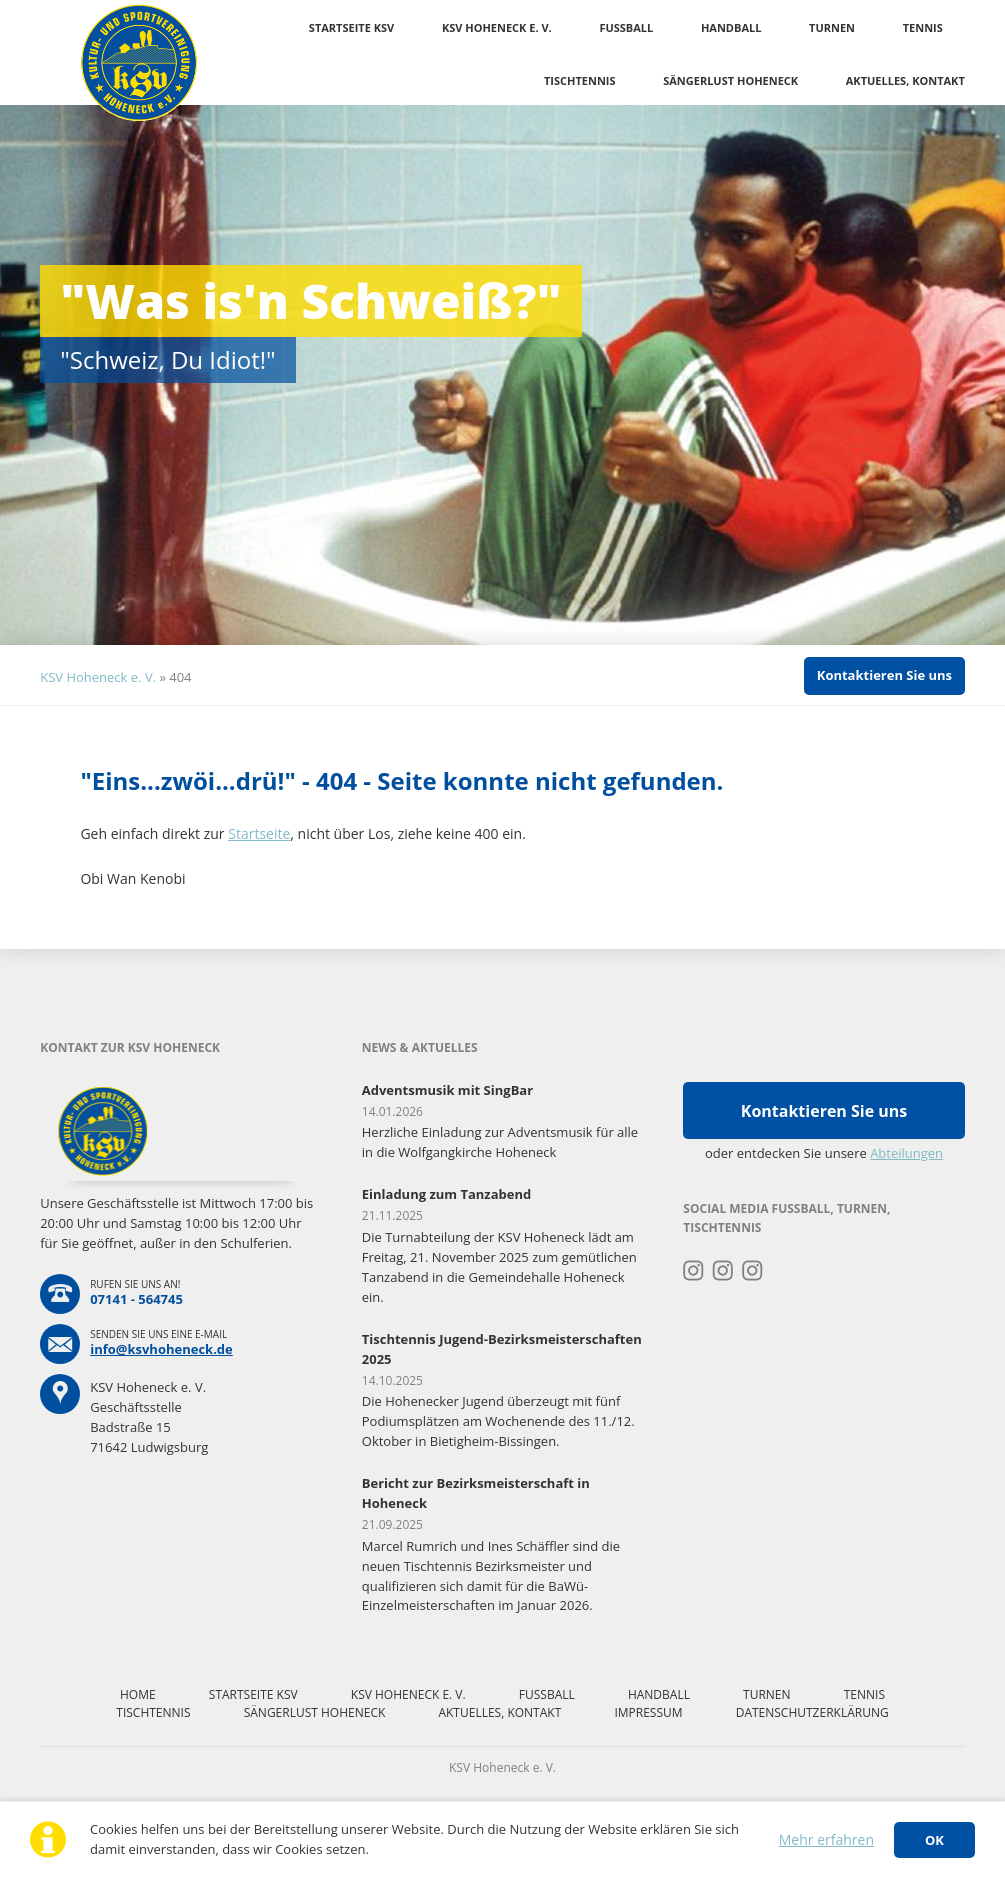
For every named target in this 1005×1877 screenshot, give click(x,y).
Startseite (259, 833)
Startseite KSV (351, 27)
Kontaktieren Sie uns (884, 675)
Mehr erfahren (826, 1839)
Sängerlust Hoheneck (730, 80)
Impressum (648, 1712)
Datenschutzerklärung (812, 1712)
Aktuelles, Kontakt (905, 80)
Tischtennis (580, 80)
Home (138, 1694)
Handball (731, 27)
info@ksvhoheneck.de (161, 1349)
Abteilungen (906, 1153)
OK (934, 1840)
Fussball (626, 27)
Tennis (923, 27)
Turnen (832, 27)
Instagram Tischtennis (752, 1271)
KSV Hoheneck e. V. (497, 27)
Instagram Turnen (693, 1271)
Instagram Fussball (723, 1271)
